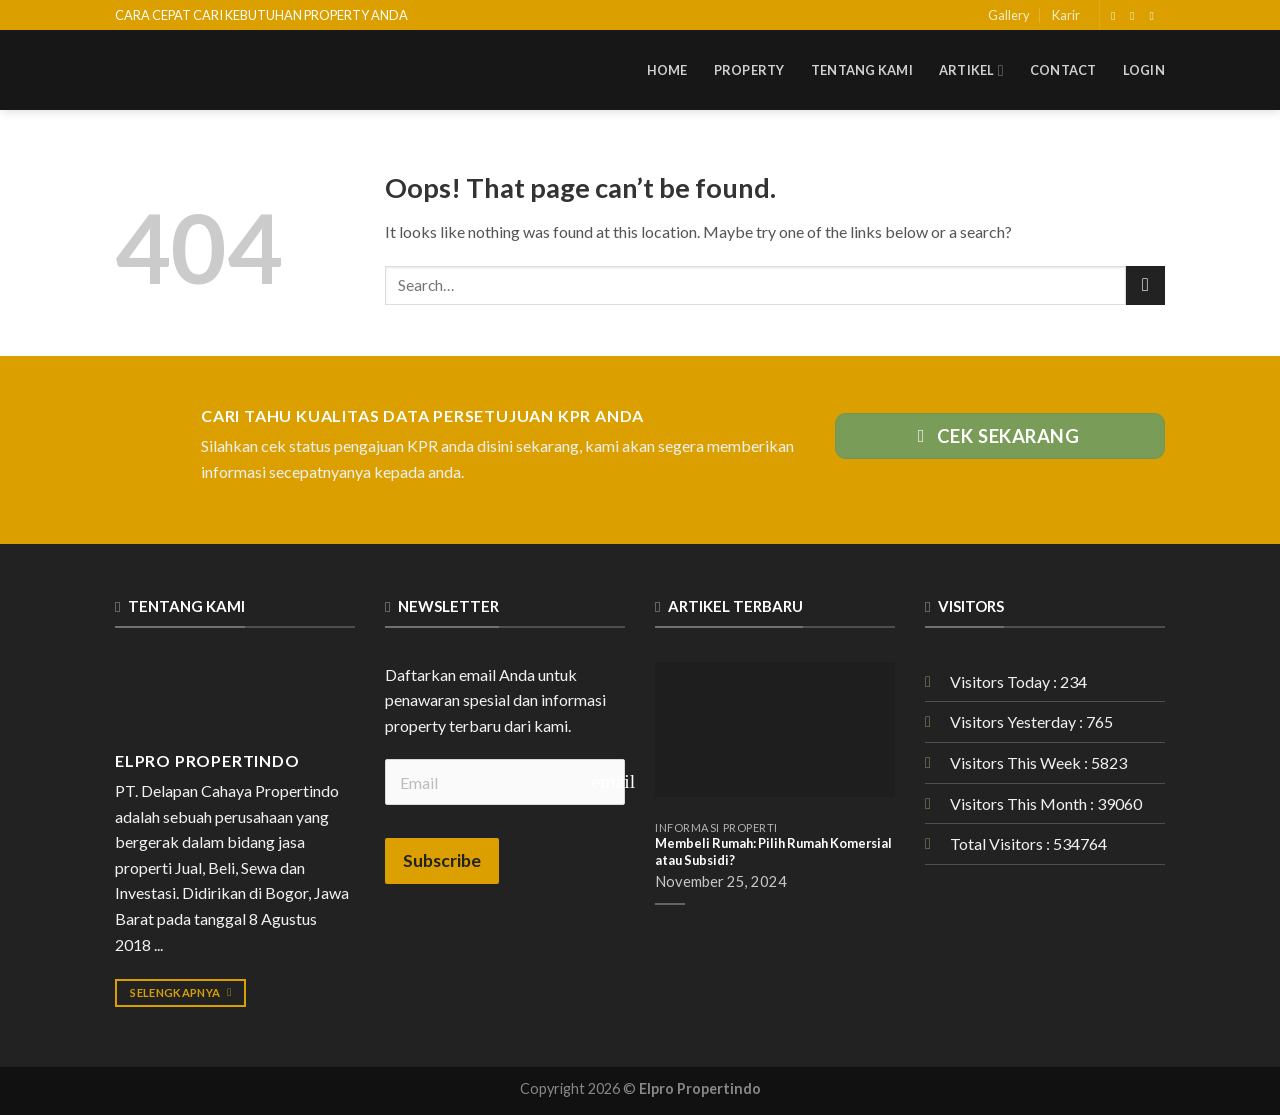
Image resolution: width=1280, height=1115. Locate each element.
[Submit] (1145, 285)
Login (1144, 70)
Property (749, 70)
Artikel (971, 70)
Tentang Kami (862, 70)
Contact (1063, 70)
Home (667, 70)
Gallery (1009, 15)
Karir (1066, 15)
